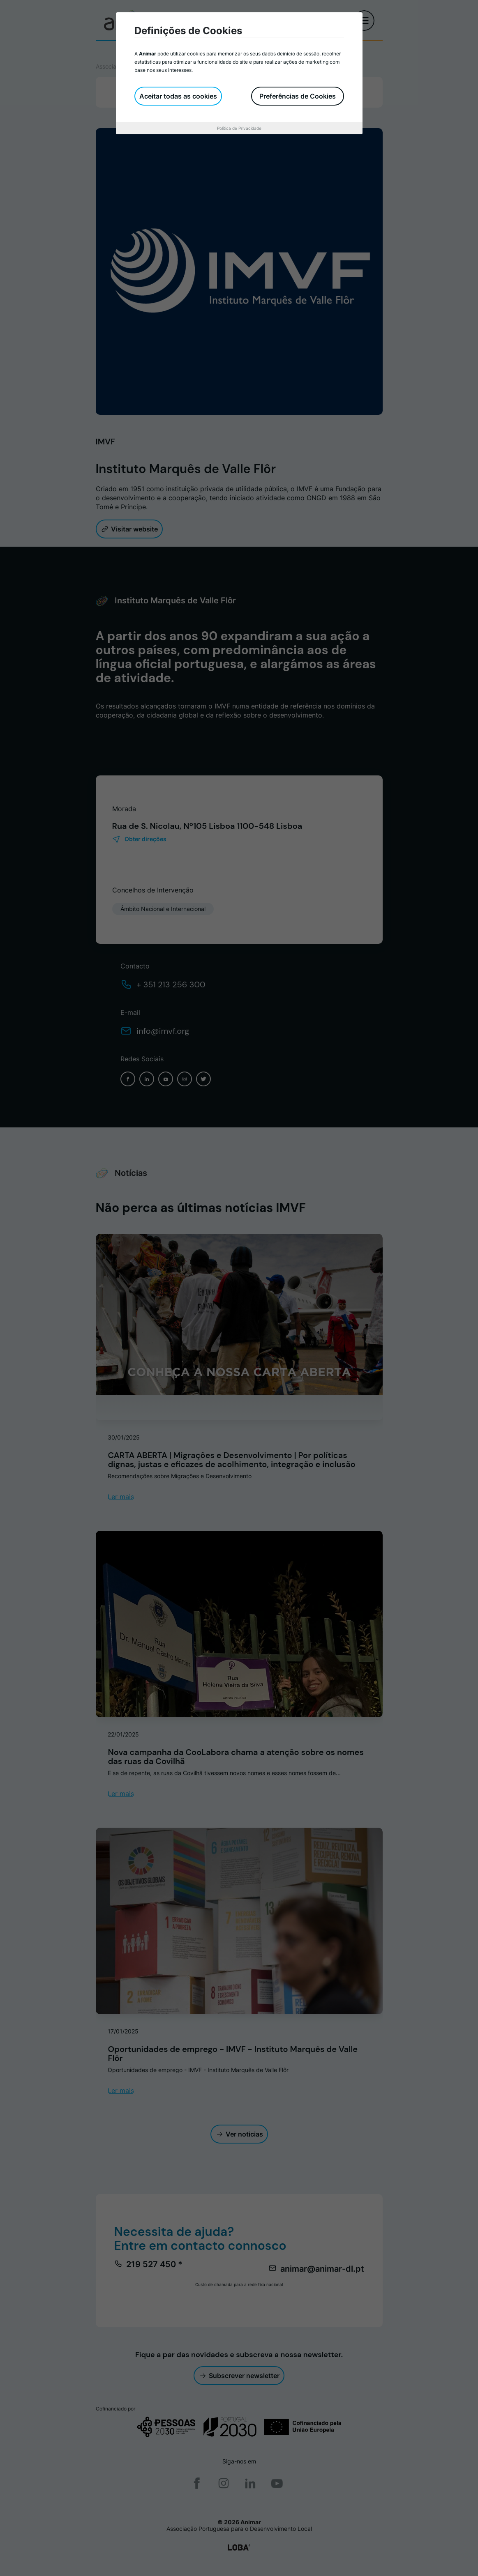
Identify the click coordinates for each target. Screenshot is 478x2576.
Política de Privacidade (239, 128)
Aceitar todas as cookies (178, 96)
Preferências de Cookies (297, 96)
